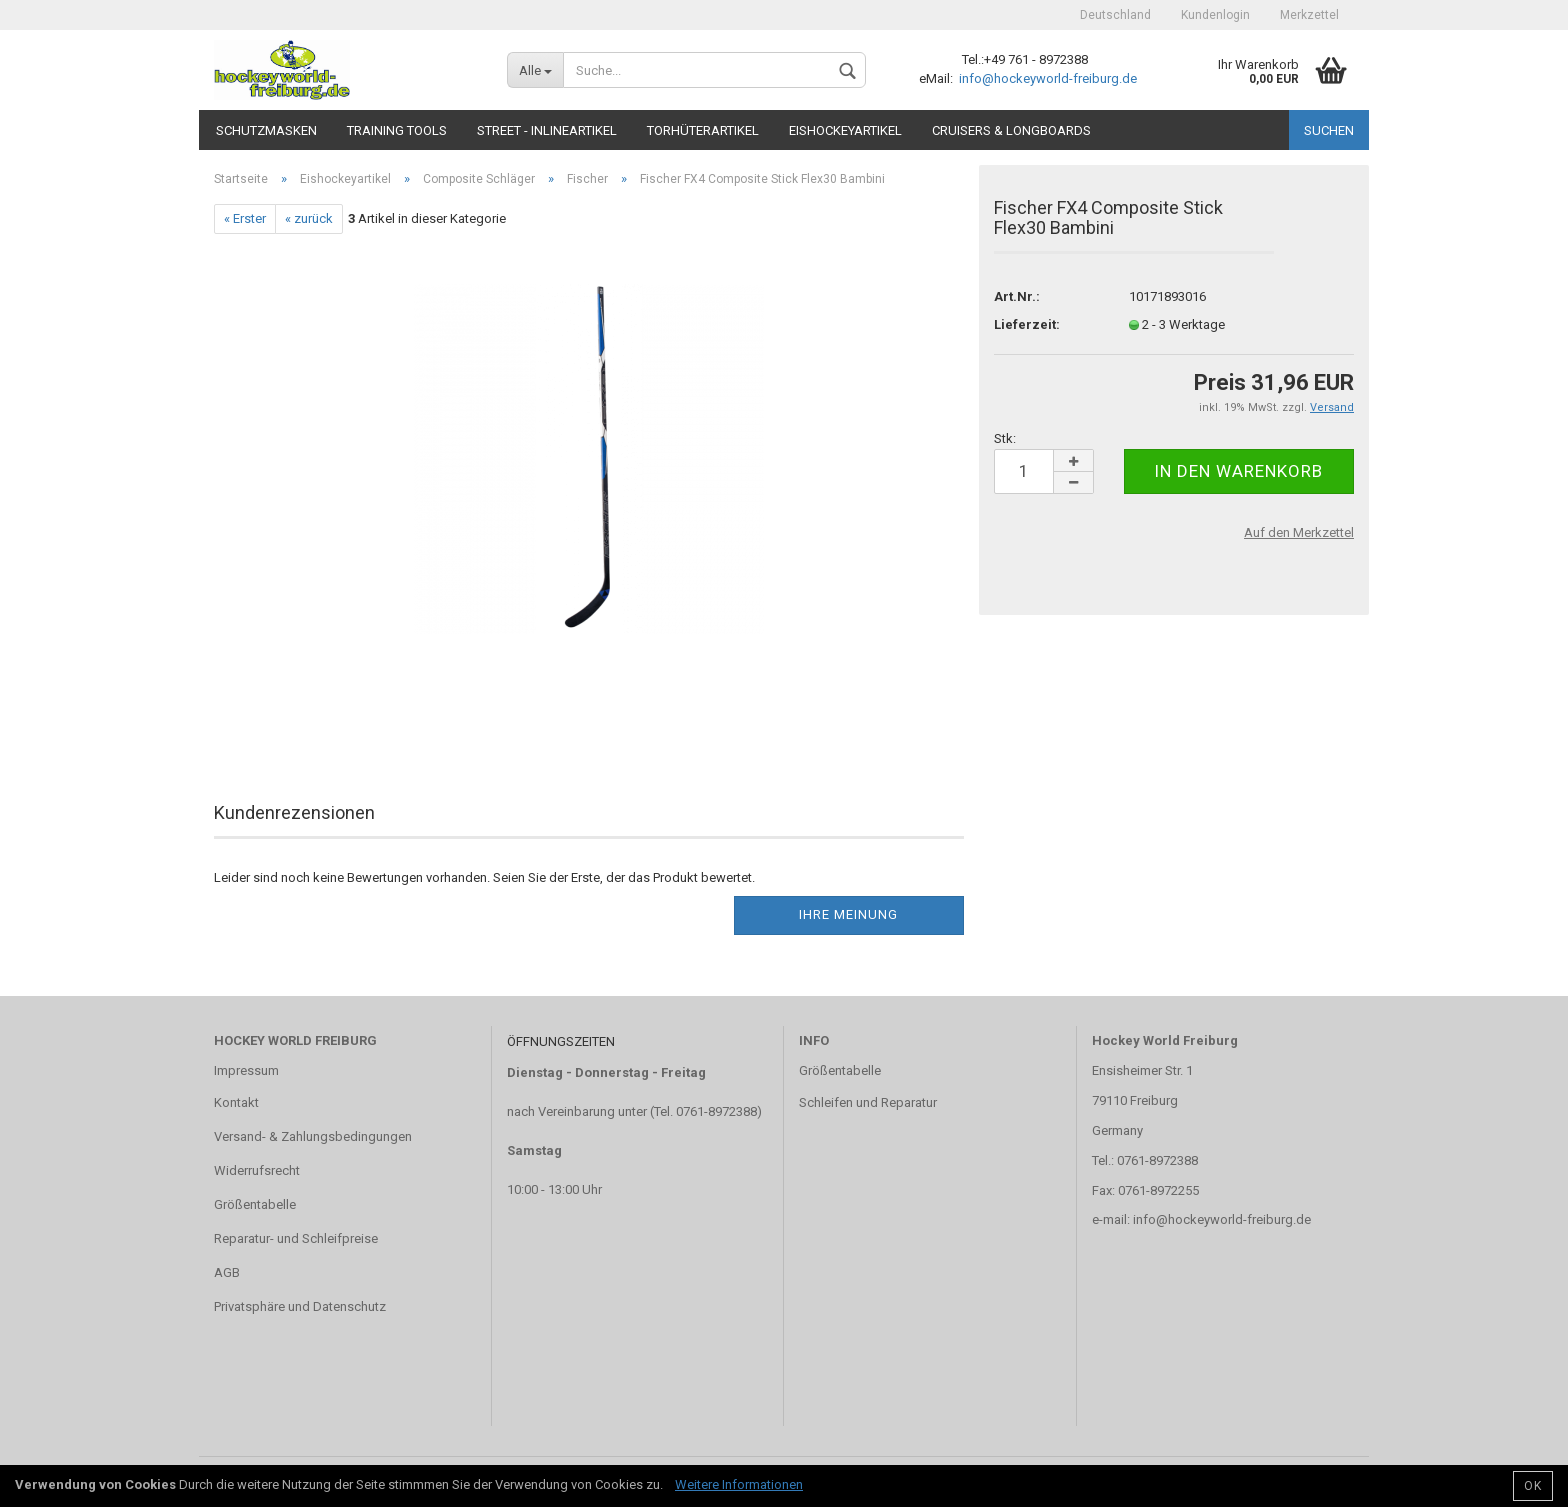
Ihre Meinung (848, 914)
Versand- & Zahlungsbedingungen (313, 1136)
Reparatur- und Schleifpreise (296, 1238)
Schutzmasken (266, 130)
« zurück (309, 218)
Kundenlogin (1215, 15)
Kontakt (236, 1102)
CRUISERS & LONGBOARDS (1011, 130)
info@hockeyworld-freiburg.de (1046, 78)
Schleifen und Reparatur (868, 1102)
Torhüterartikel (703, 130)
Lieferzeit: (1027, 324)
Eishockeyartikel (845, 130)
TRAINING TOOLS (397, 130)
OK (1533, 1486)
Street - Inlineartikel (547, 130)
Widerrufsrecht (257, 1170)
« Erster (245, 218)
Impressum (246, 1070)
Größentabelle (255, 1204)
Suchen (1329, 130)
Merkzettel (1309, 15)
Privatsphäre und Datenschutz (300, 1306)
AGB (227, 1272)
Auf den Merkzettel (1299, 532)
